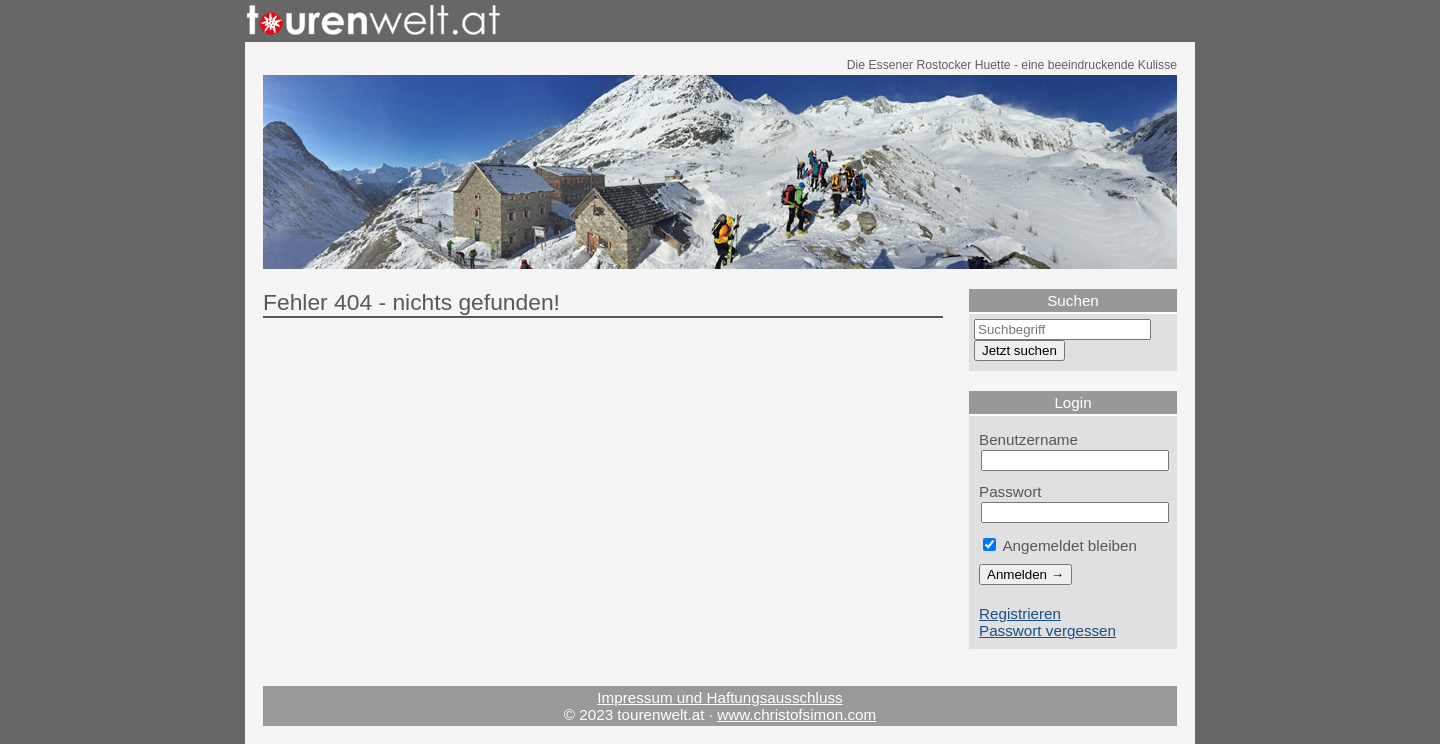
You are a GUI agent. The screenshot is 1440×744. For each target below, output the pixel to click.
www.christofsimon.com (796, 714)
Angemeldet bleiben (1060, 545)
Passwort (1010, 491)
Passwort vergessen (1047, 630)
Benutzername (1028, 439)
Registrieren (1020, 613)
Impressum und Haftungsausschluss (719, 697)
